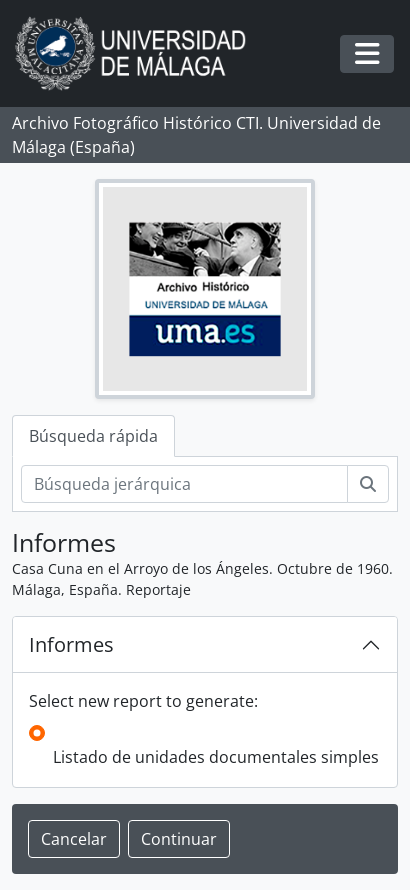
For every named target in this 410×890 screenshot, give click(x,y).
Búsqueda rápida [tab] (93, 436)
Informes (71, 644)
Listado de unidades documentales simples (216, 757)
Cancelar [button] (74, 839)
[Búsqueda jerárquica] (184, 484)
